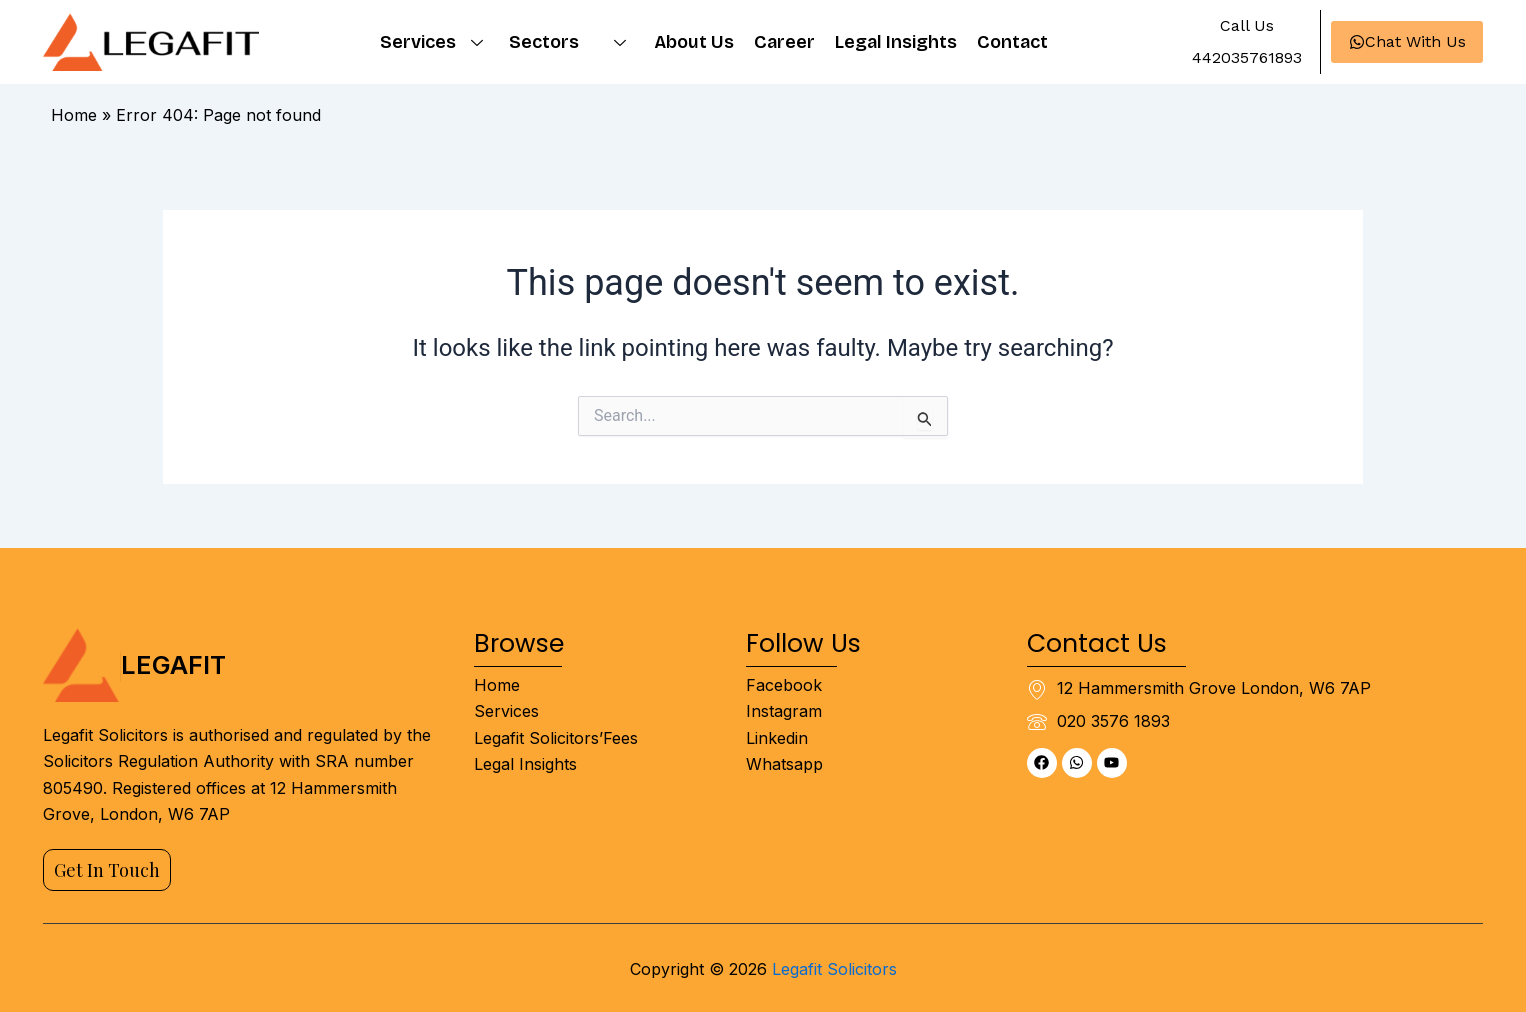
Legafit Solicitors (834, 969)
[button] (1245, 26)
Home (74, 115)
